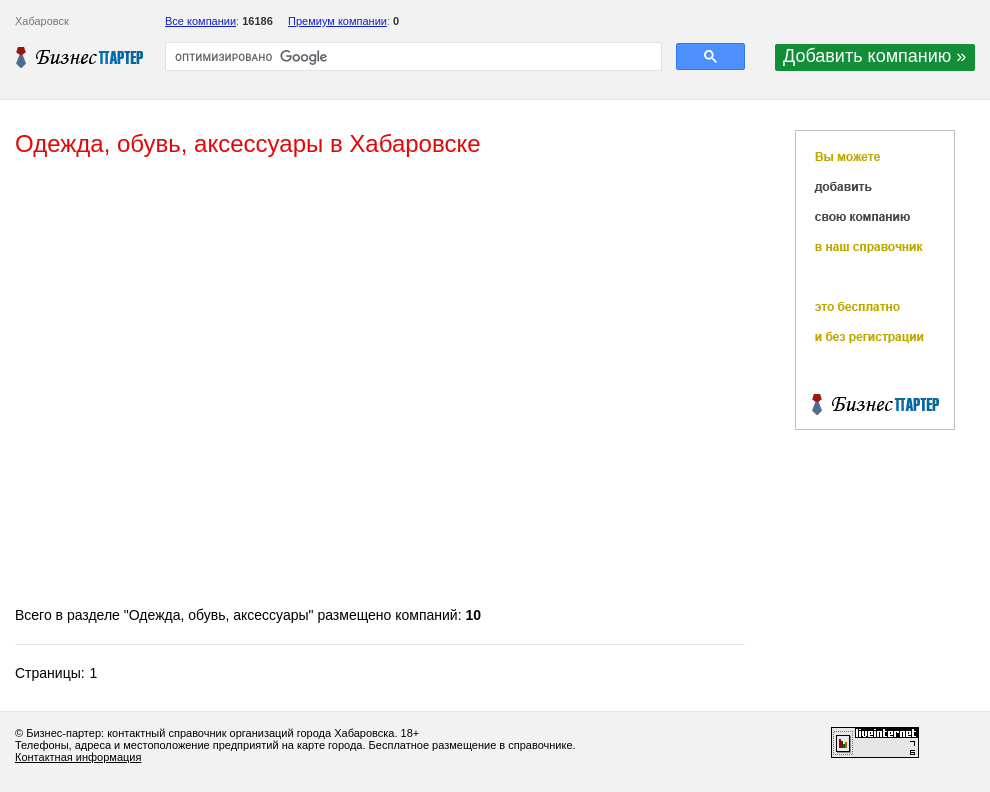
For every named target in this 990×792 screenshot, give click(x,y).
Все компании (200, 21)
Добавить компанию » (874, 56)
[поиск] (411, 57)
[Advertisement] (205, 383)
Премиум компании (337, 21)
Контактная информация (78, 757)
